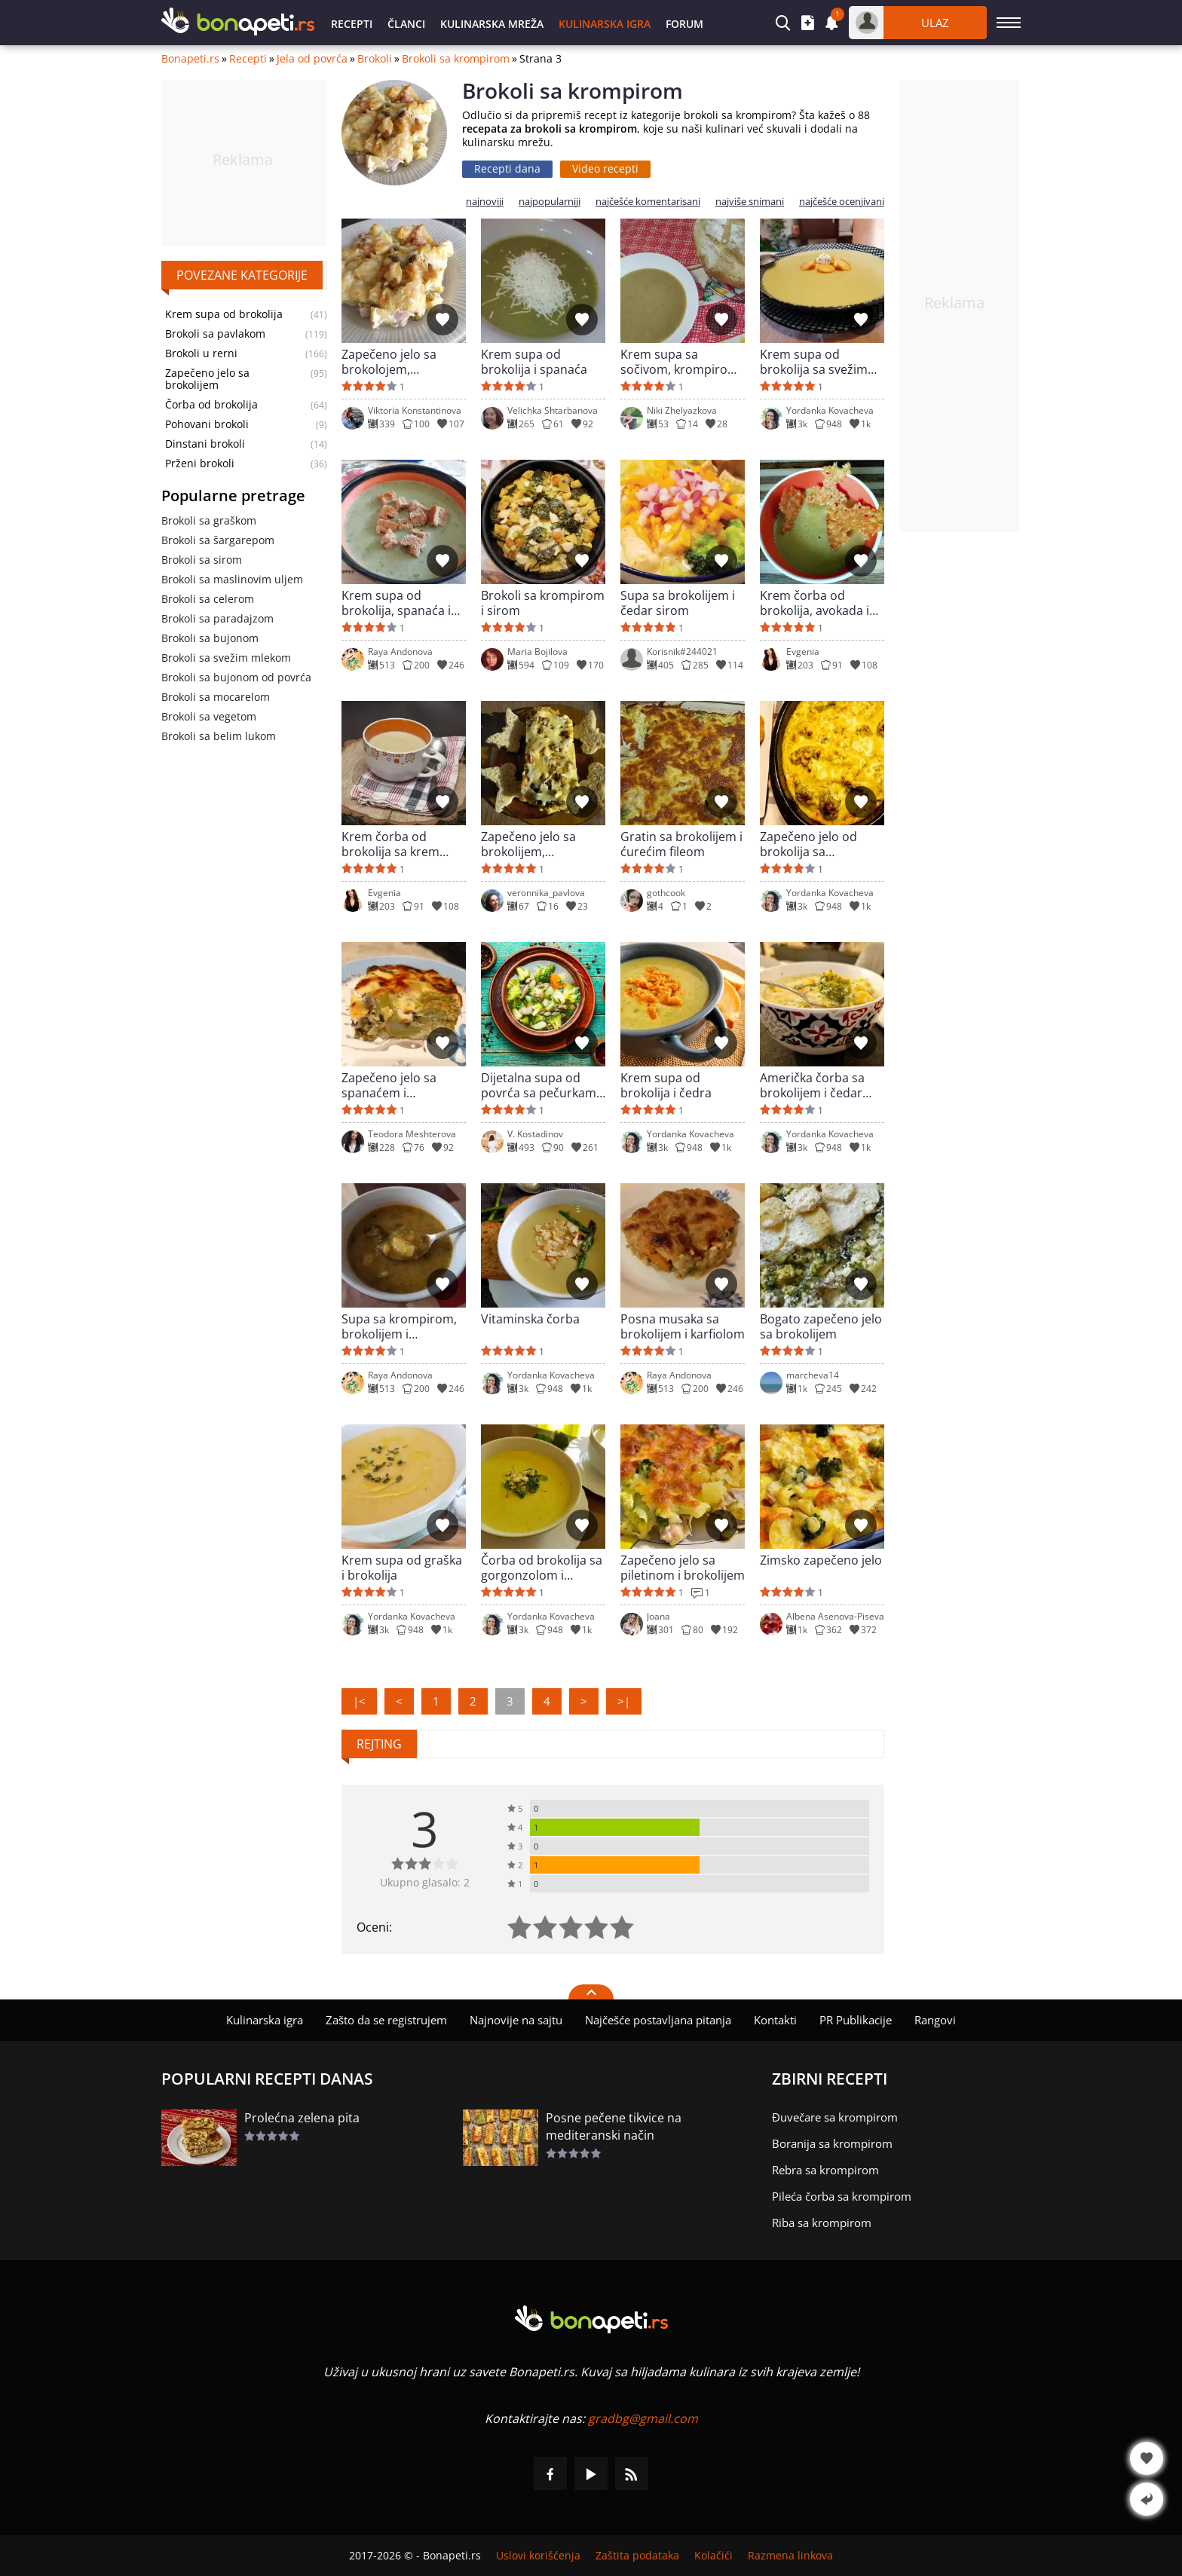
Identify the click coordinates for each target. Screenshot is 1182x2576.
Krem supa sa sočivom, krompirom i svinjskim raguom (682, 362)
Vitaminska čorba (530, 1319)
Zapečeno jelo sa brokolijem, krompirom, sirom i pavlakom (536, 844)
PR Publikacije (855, 2019)
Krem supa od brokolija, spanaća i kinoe (396, 603)
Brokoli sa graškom (208, 520)
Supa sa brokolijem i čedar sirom (677, 603)
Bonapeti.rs (190, 59)
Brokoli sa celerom (207, 599)
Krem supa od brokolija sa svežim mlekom (814, 362)
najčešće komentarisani (648, 202)
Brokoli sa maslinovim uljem (232, 579)
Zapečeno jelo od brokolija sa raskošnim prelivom (816, 844)
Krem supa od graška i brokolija (401, 1568)
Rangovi (935, 2019)
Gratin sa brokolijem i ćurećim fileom (681, 844)
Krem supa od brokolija (224, 314)
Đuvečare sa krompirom (835, 2117)
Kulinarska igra (605, 24)
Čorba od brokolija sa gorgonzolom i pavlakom (541, 1568)
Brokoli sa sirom (201, 559)
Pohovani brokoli (207, 424)
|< (359, 1701)
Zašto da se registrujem (386, 2019)
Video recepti (605, 168)
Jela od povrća (312, 59)
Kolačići (713, 2555)
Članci (406, 24)
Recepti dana (507, 168)
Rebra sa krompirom (825, 2169)
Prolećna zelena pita (302, 2117)
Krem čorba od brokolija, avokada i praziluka (814, 603)
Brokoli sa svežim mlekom (226, 657)
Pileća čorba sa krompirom (841, 2196)
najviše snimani (749, 202)
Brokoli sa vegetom (208, 716)
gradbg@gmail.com (643, 2418)
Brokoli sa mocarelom (215, 697)
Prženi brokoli (199, 463)
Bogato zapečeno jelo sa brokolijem (821, 1326)
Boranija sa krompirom (832, 2143)
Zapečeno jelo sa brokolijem (207, 379)
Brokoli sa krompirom (456, 59)
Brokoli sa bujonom (210, 638)
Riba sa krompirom (821, 2222)
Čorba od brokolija (211, 405)
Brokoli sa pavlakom (215, 334)
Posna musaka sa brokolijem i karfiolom (682, 1326)
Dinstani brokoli (205, 444)
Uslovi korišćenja (538, 2555)
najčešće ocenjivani (841, 202)
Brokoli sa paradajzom (217, 618)
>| (623, 1701)
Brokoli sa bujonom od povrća (236, 677)
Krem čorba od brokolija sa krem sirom (390, 844)
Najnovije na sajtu (516, 2019)
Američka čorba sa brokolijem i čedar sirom (812, 1085)
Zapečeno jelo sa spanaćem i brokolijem (388, 1085)
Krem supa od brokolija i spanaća (534, 362)
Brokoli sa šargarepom (217, 540)
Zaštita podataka (637, 2555)
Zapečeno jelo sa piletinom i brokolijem (682, 1568)
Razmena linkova (790, 2555)
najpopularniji (549, 202)
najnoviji (485, 202)
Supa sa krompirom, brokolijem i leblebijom (399, 1326)
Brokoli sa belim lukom (218, 736)
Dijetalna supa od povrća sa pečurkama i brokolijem (542, 1085)
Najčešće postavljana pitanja (658, 2019)
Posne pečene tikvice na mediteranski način (613, 2126)
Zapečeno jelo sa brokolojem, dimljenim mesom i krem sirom (395, 362)
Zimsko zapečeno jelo (821, 1560)
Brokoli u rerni (201, 353)
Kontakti (775, 2019)
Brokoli (374, 59)
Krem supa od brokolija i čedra (666, 1085)
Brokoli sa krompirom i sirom (543, 603)
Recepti (351, 24)
